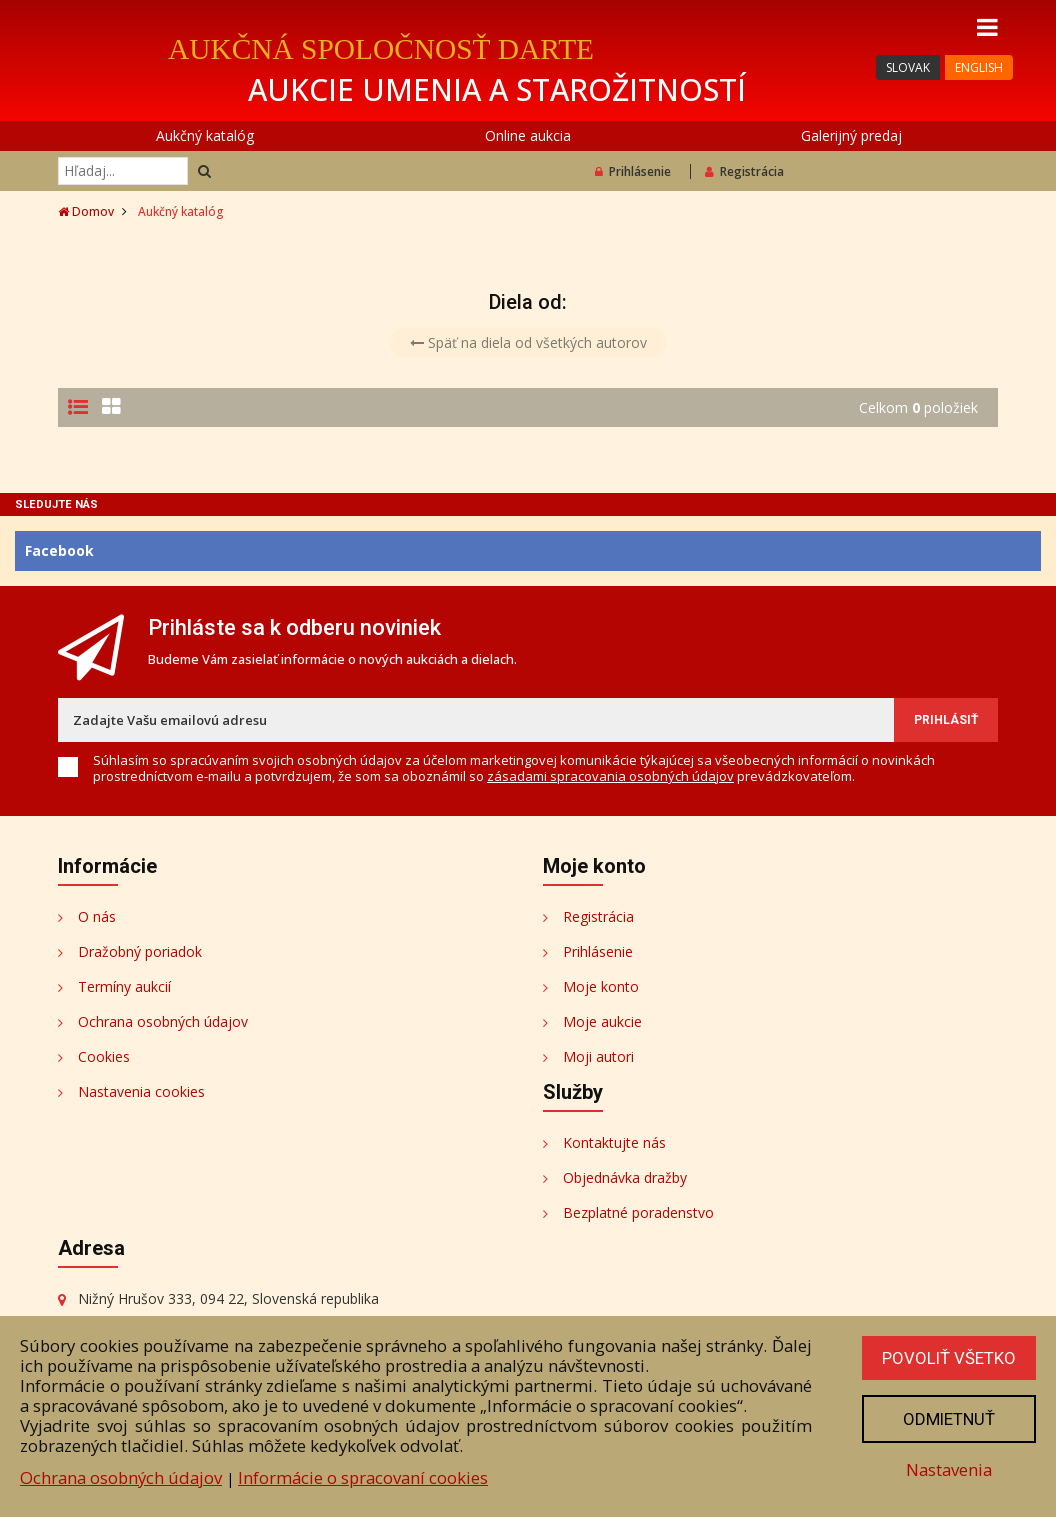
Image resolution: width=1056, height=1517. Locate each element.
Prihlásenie (633, 171)
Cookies (104, 1056)
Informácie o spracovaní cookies (363, 1477)
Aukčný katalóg (205, 135)
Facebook (59, 550)
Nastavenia (949, 1469)
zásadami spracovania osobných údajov (610, 776)
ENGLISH (979, 67)
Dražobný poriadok (140, 951)
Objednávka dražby (625, 1177)
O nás (97, 916)
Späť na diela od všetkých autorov (528, 342)
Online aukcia (528, 135)
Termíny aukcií (124, 986)
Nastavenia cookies (141, 1091)
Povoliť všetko (949, 1358)
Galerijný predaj (851, 135)
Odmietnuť (949, 1419)
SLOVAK (908, 67)
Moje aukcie (602, 1021)
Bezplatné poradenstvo (638, 1212)
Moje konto (601, 986)
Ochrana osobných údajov (163, 1021)
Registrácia (744, 171)
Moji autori (598, 1056)
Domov (86, 211)
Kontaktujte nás (614, 1142)
